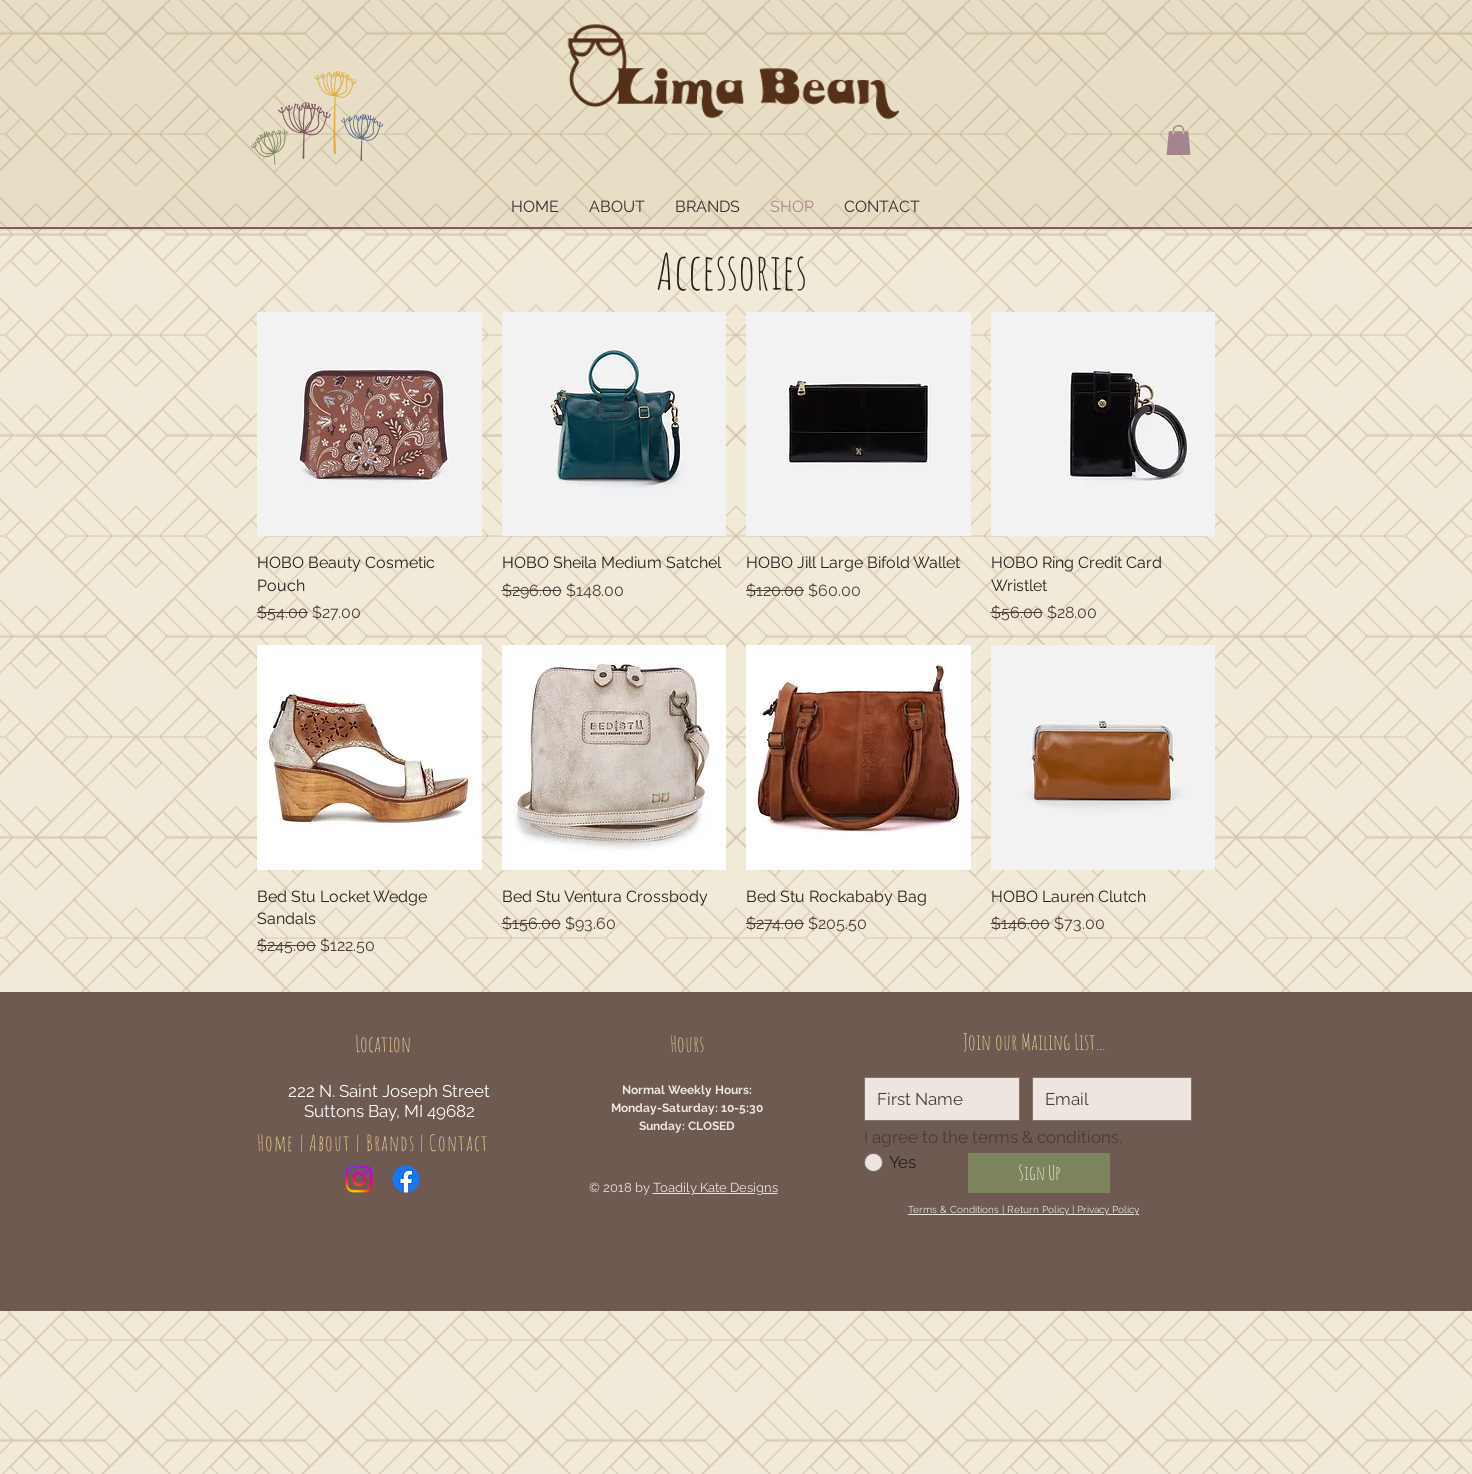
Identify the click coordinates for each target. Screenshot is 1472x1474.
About (330, 1142)
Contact (459, 1142)
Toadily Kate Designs (715, 1187)
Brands (391, 1142)
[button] (1178, 140)
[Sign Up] (1039, 1173)
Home (275, 1142)
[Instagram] (359, 1179)
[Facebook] (406, 1179)
